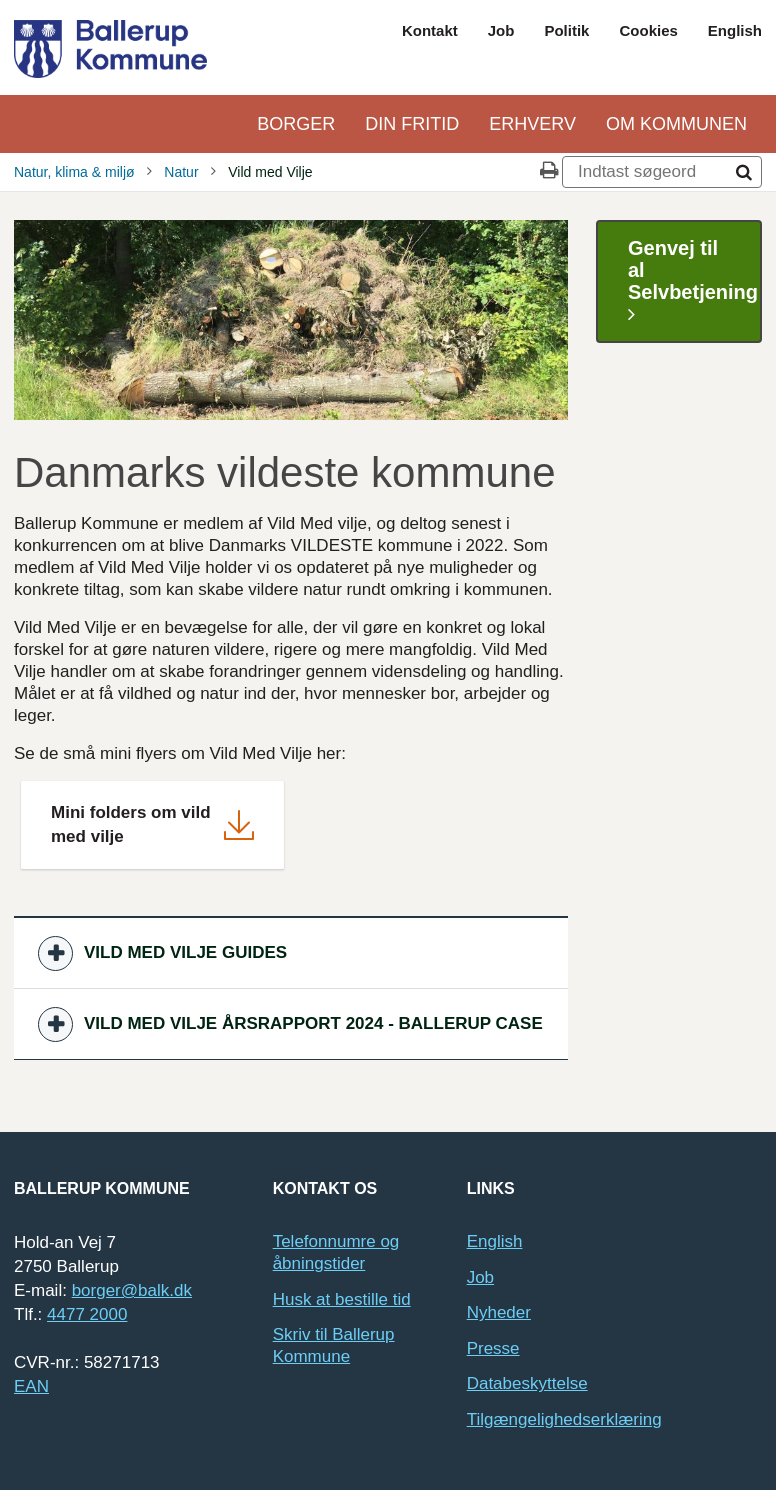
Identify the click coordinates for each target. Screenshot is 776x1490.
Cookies (648, 30)
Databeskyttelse (527, 1383)
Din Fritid (412, 124)
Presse (493, 1348)
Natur (181, 172)
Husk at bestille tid (342, 1299)
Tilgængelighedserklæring (564, 1419)
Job (501, 30)
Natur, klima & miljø (74, 172)
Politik (566, 30)
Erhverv (532, 124)
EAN (31, 1386)
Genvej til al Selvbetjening (693, 281)
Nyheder (499, 1312)
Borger (296, 124)
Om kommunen (676, 124)
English (735, 30)
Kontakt (430, 30)
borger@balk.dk (132, 1290)
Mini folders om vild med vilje (131, 824)
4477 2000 (87, 1314)
